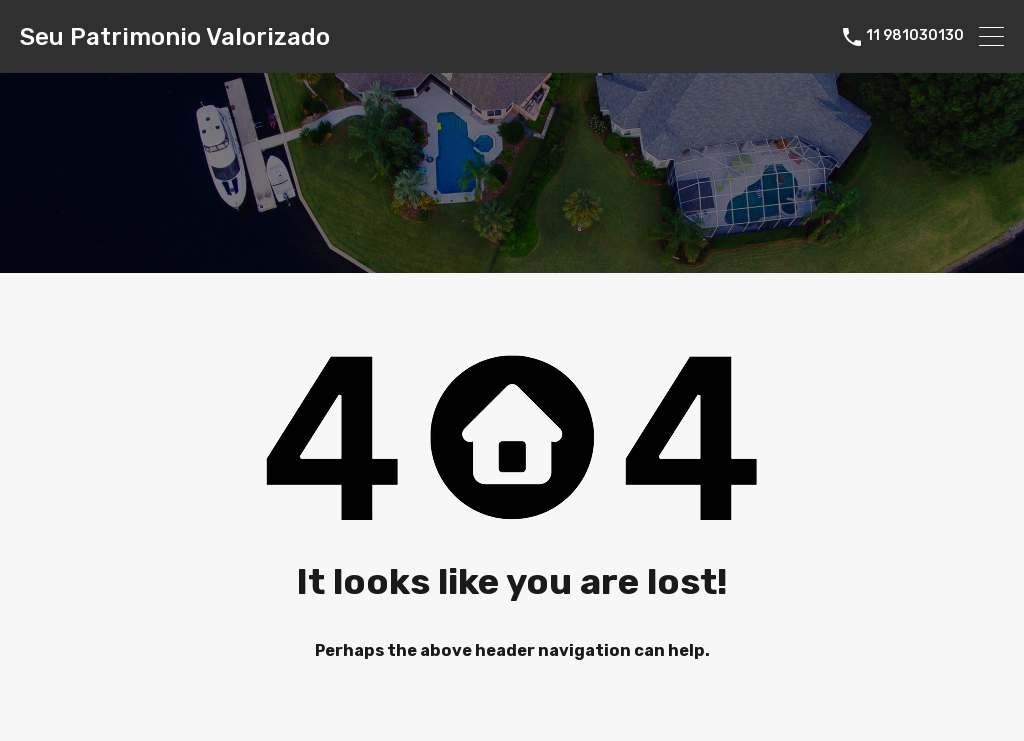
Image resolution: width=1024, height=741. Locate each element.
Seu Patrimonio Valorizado (175, 37)
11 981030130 (915, 36)
